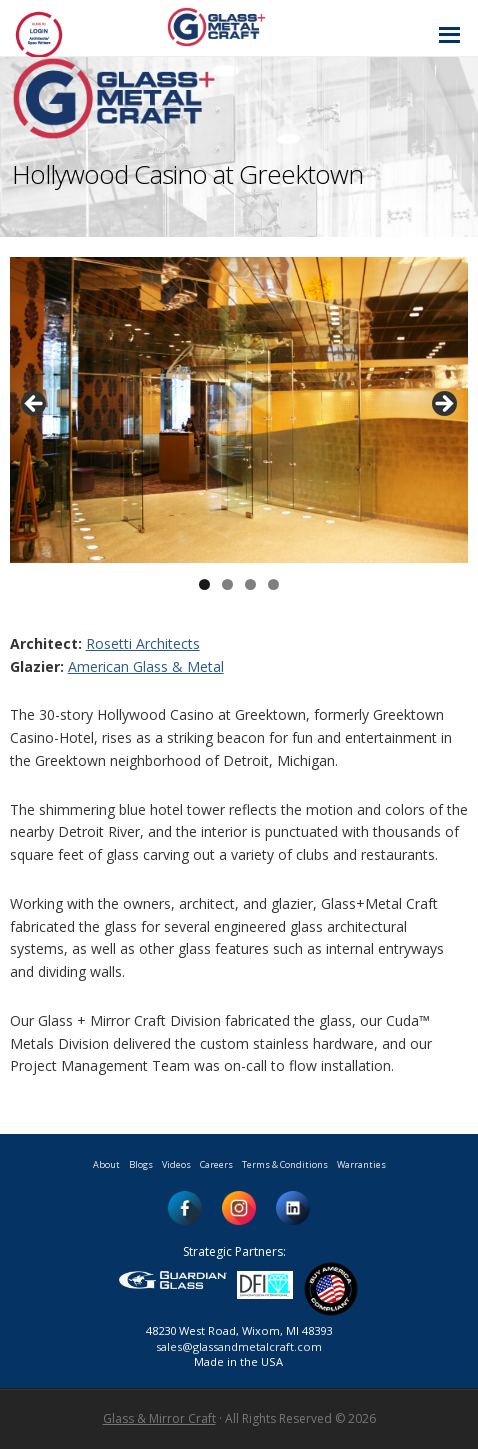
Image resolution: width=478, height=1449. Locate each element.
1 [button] (204, 584)
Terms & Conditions (285, 1164)
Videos (176, 1164)
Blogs (141, 1164)
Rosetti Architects (143, 643)
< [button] (35, 405)
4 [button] (273, 584)
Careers (216, 1164)
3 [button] (250, 584)
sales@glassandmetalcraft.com (239, 1346)
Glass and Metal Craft (236, 26)
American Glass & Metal (146, 666)
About (106, 1164)
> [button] (443, 405)
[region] (239, 410)
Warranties (361, 1164)
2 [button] (227, 584)
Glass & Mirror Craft (159, 1418)
